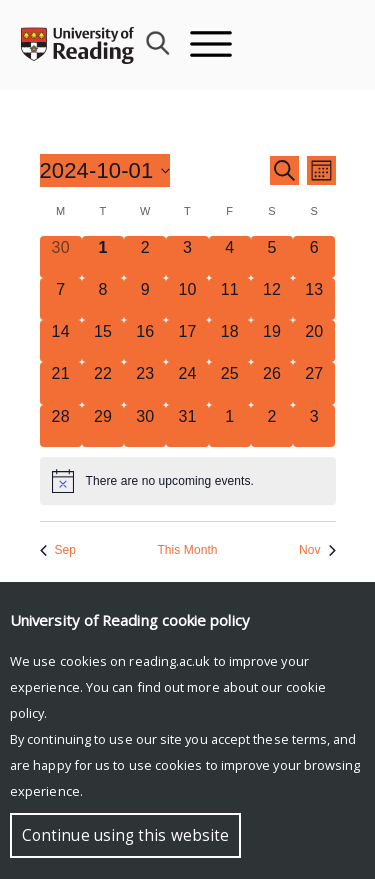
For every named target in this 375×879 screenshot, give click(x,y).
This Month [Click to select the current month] (187, 550)
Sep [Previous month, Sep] (58, 550)
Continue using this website (125, 835)
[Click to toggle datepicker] (105, 170)
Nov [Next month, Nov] (317, 550)
